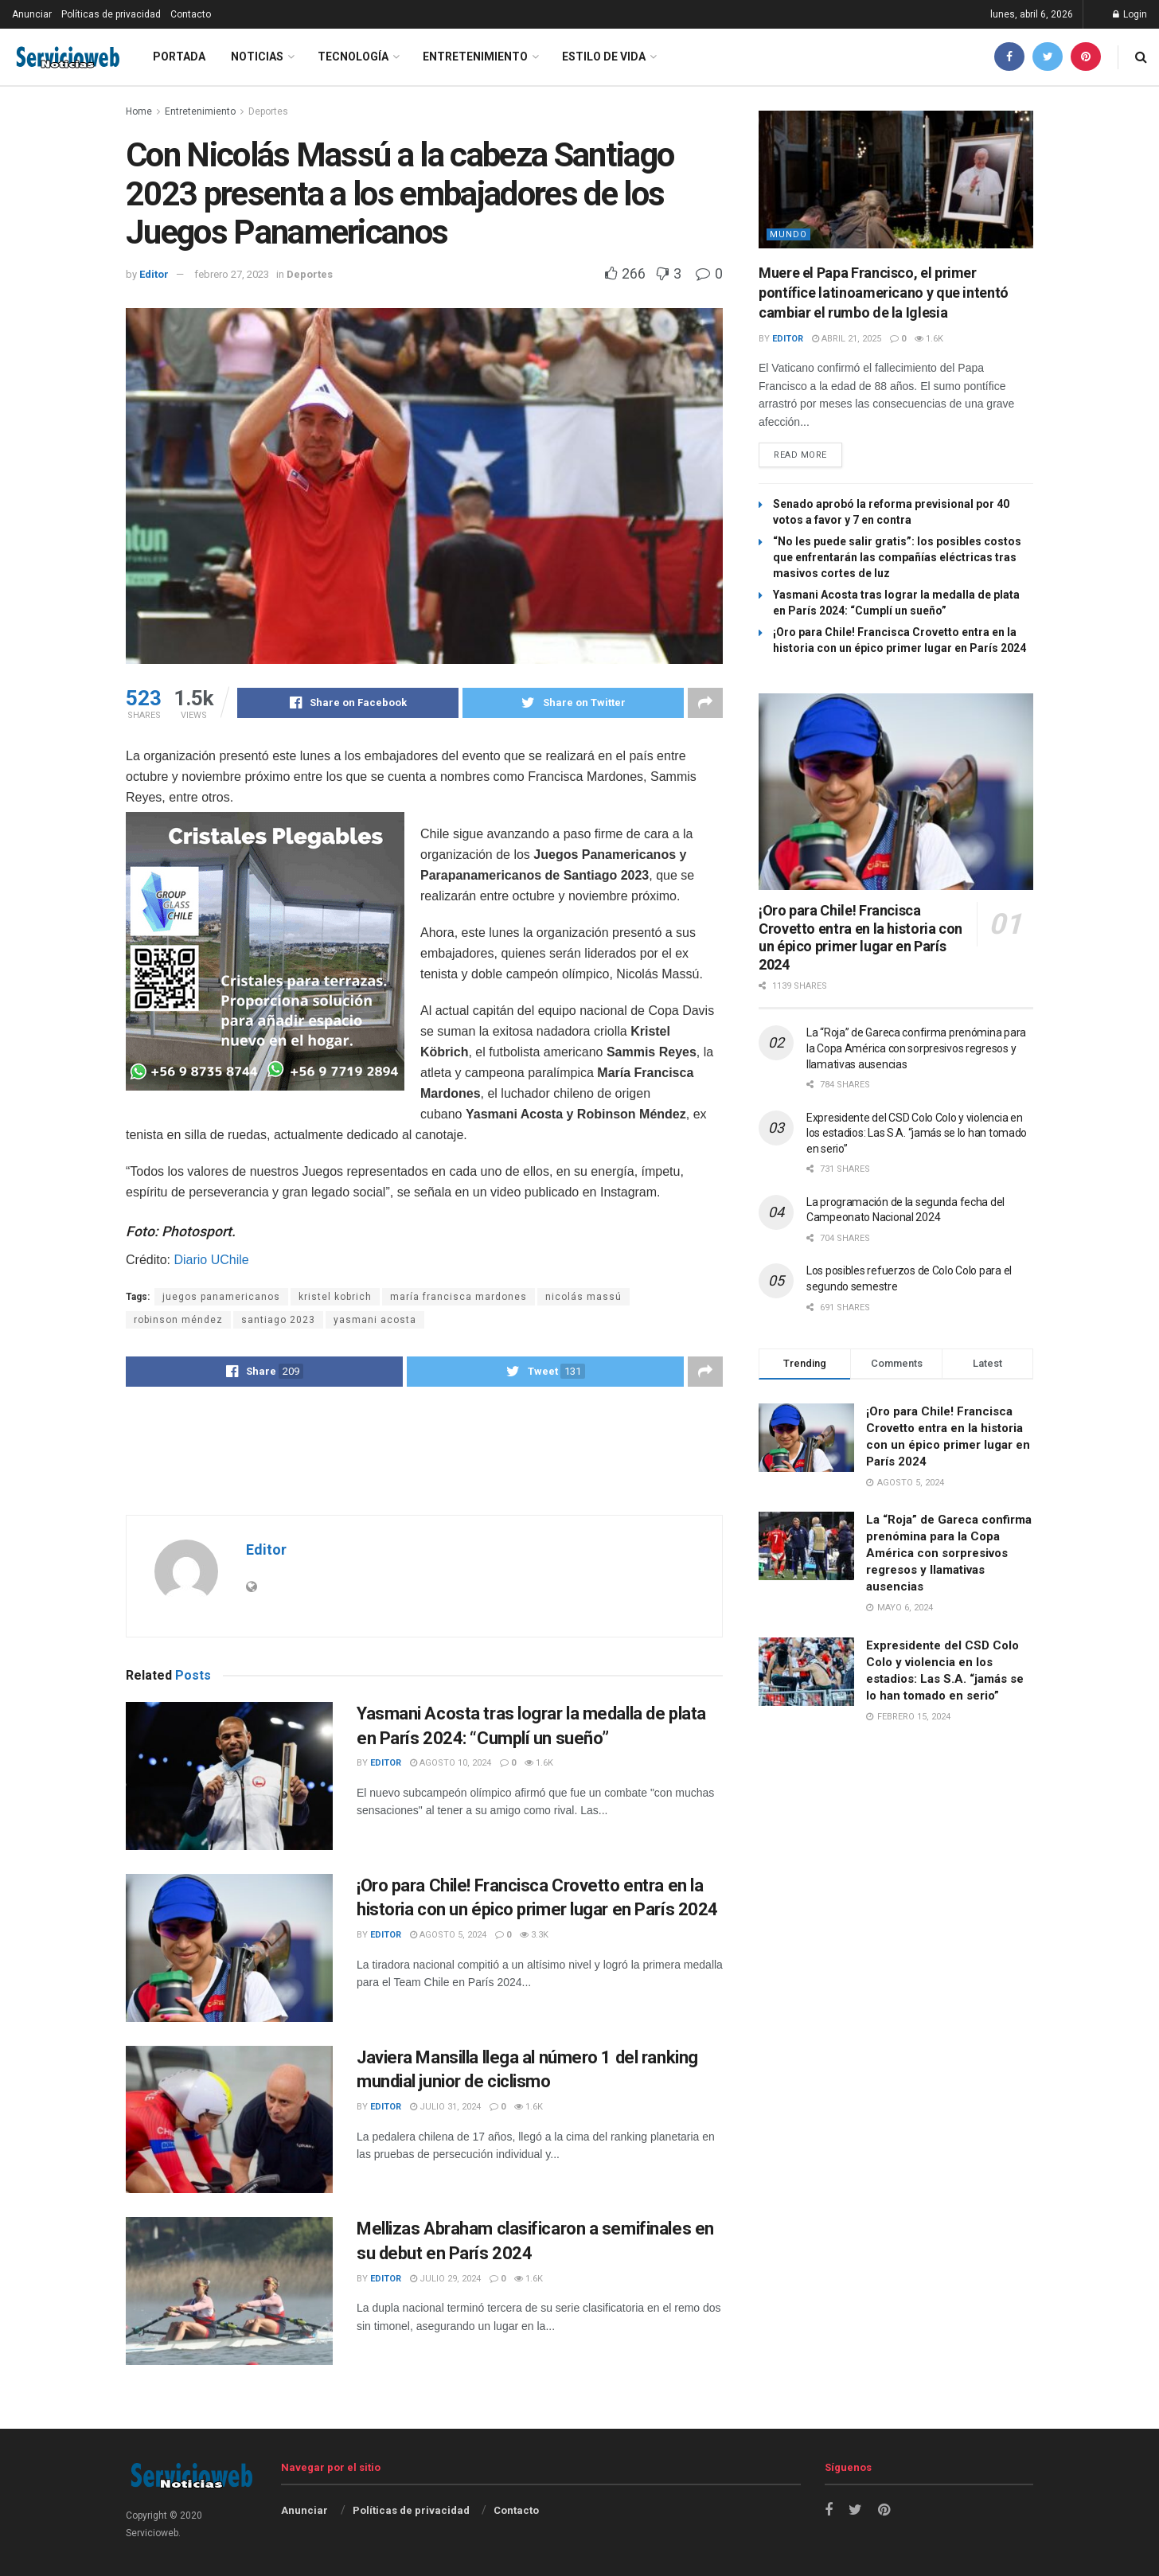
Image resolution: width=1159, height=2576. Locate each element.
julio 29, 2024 (445, 2279)
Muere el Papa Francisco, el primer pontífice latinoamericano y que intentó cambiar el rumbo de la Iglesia (884, 292)
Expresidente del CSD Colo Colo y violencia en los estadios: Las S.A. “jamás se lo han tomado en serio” (916, 1133)
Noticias (257, 56)
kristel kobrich (335, 1296)
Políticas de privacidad (111, 14)
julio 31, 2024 (445, 2107)
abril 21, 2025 (846, 339)
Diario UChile (211, 1260)
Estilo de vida (604, 56)
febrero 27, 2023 (231, 274)
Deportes (268, 111)
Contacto (190, 14)
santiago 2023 (278, 1319)
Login (1130, 14)
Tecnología (353, 56)
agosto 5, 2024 (448, 1935)
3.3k (534, 1935)
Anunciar (32, 14)
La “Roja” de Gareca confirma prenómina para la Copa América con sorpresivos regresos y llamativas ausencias (916, 1049)
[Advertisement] (424, 1450)
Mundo (788, 234)
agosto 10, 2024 (450, 1763)
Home (139, 111)
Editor (154, 274)
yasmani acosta (375, 1319)
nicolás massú (583, 1296)
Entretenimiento (475, 56)
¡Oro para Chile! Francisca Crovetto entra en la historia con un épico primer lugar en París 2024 (860, 937)
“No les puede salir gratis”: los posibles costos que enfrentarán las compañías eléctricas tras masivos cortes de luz (897, 558)
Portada (179, 56)
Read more (800, 455)
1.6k (539, 1763)
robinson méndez (178, 1319)
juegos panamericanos (221, 1296)
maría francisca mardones (458, 1296)
